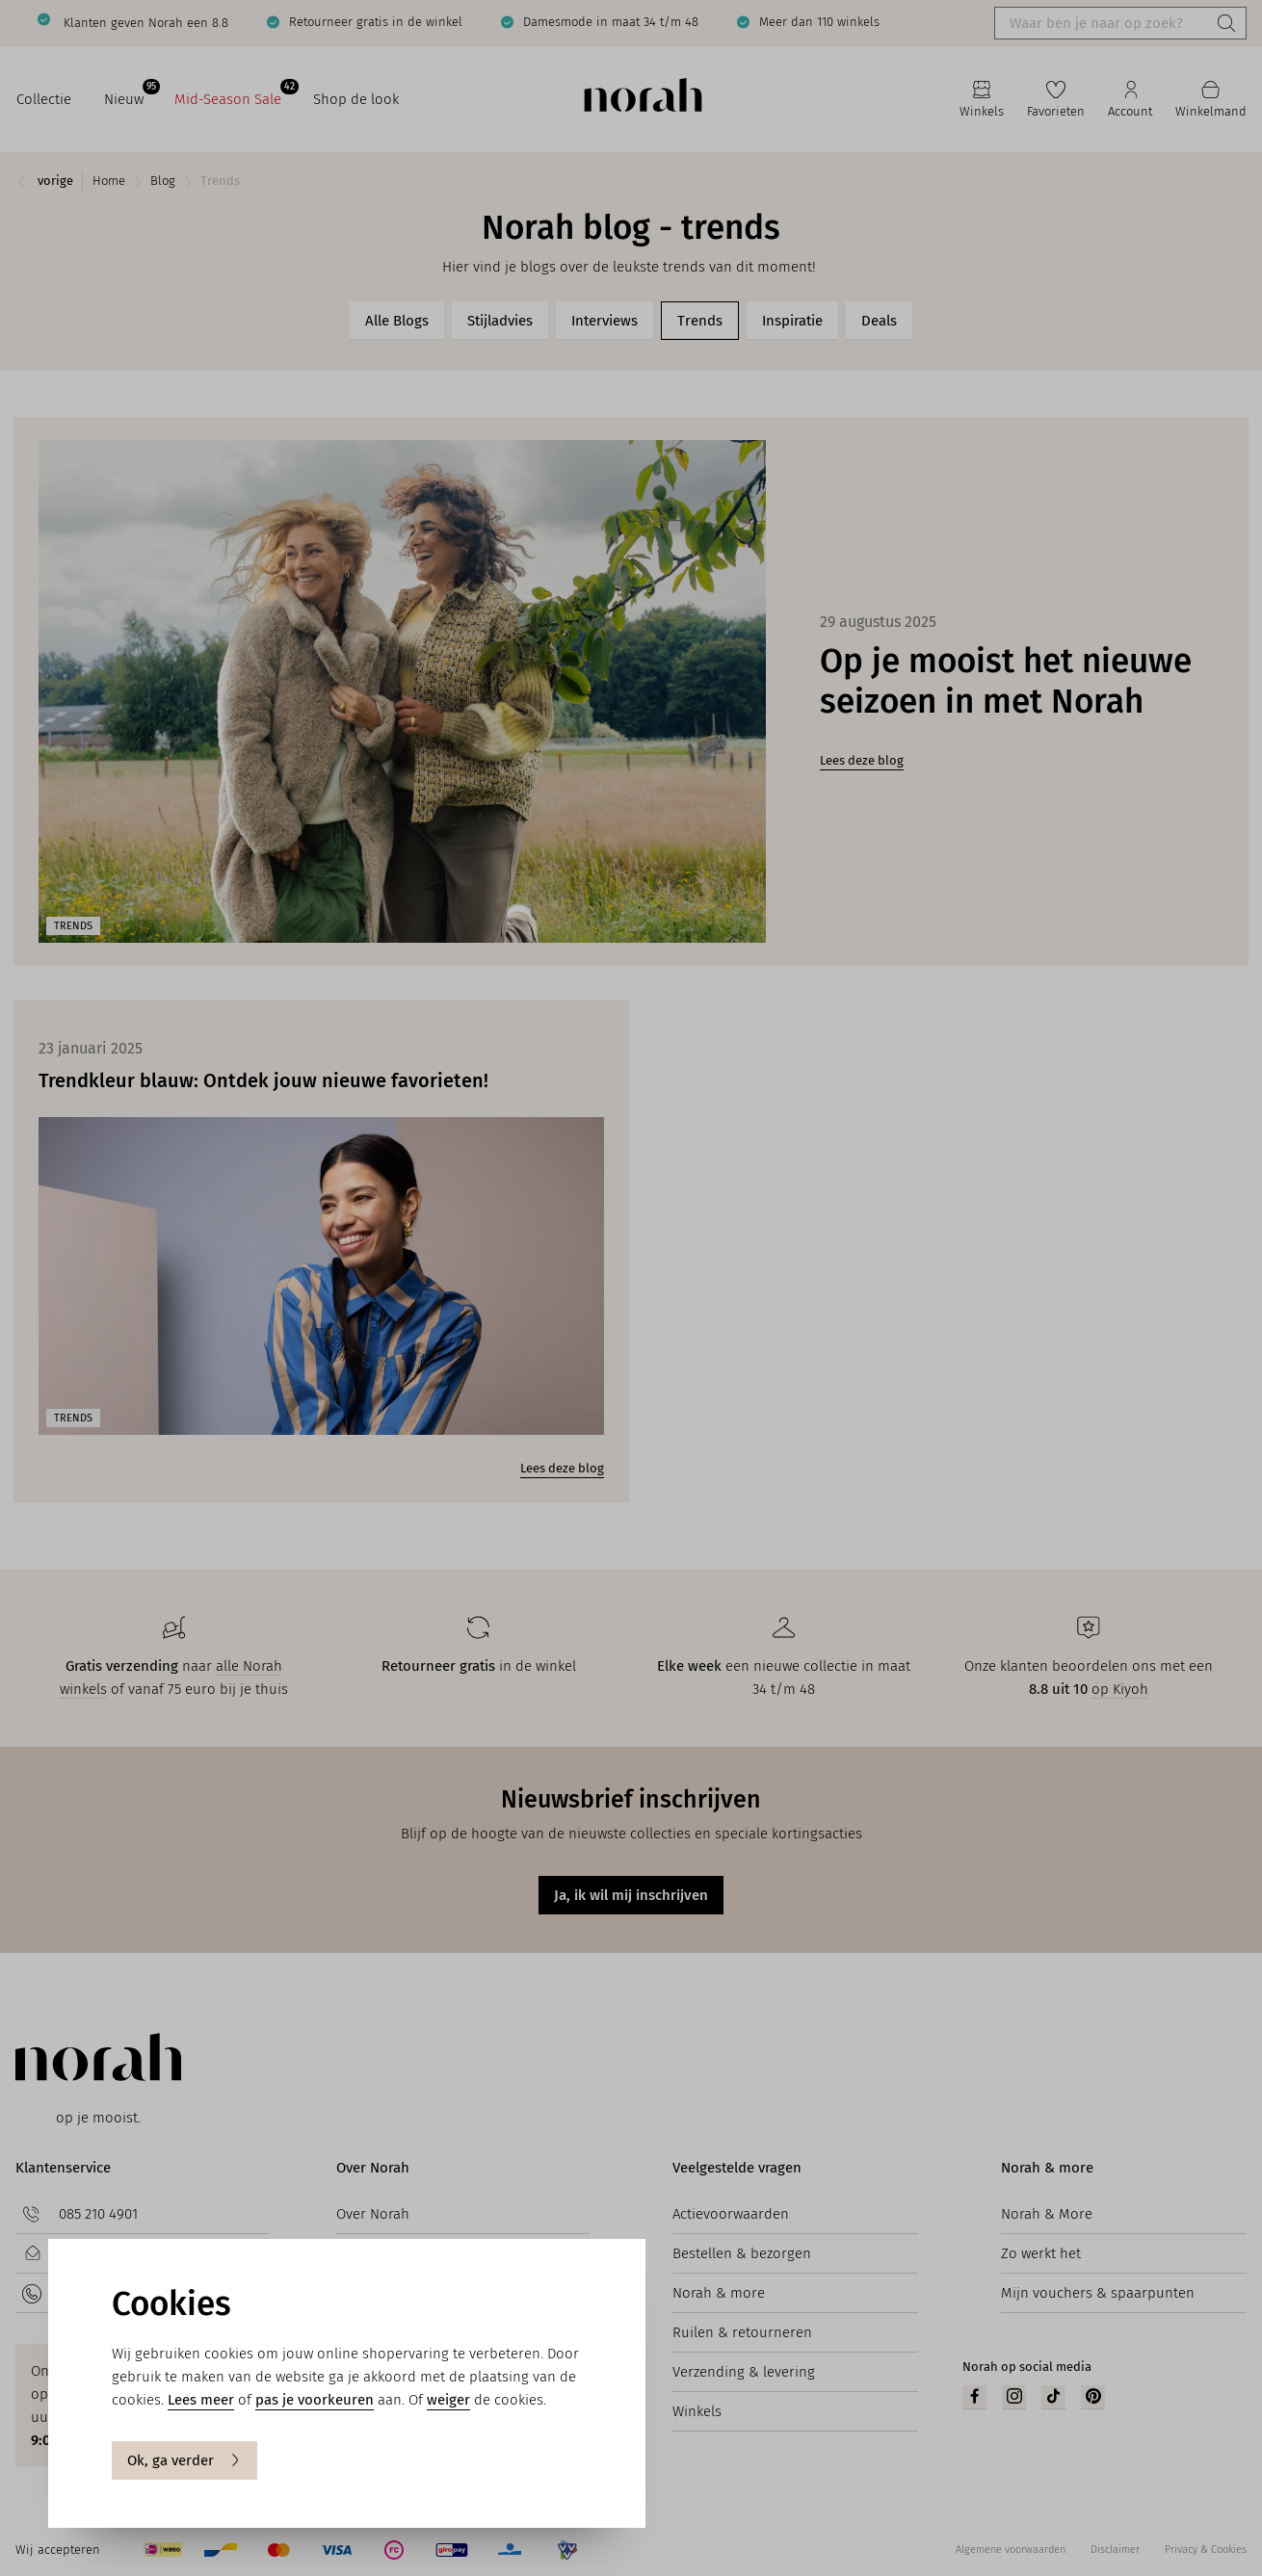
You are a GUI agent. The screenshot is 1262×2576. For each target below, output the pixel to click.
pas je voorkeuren (314, 2399)
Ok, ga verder (184, 2460)
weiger (448, 2399)
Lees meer (201, 2399)
